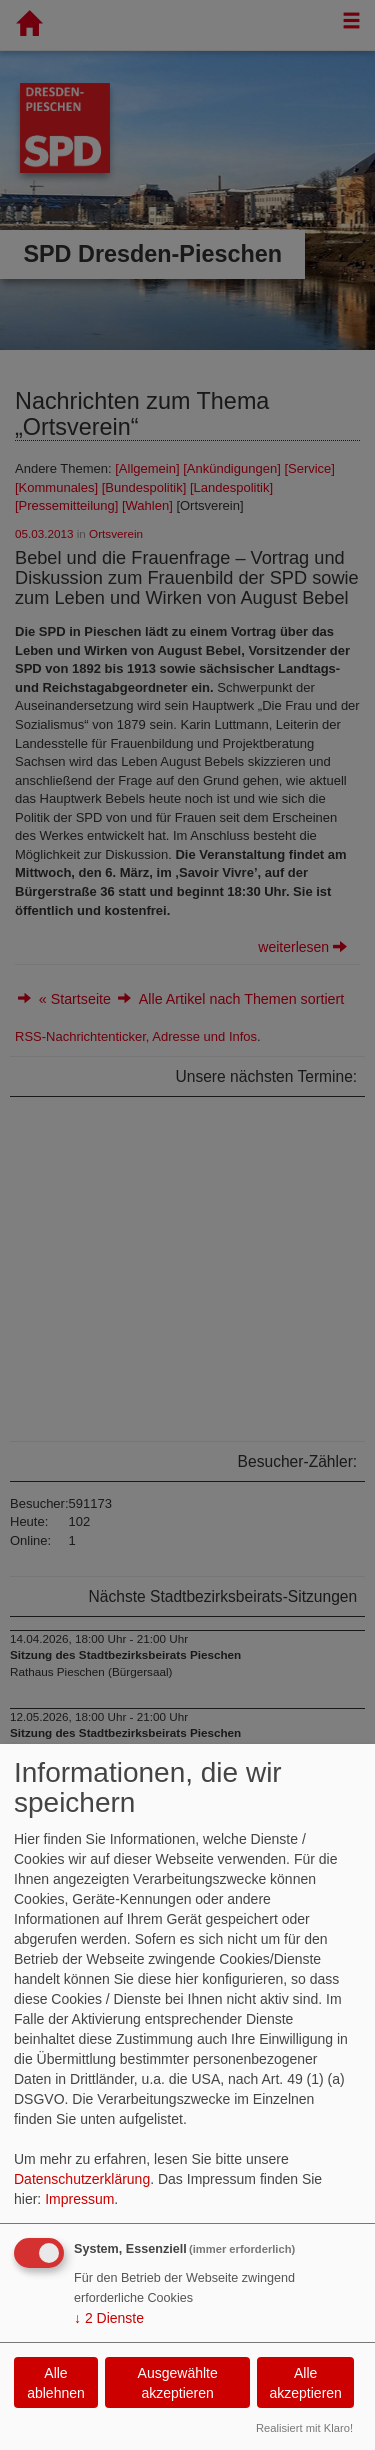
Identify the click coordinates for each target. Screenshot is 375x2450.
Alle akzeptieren (305, 2383)
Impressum (79, 2199)
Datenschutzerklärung (82, 2179)
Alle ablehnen (56, 2383)
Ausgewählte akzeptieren (178, 2383)
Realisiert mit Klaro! (304, 2428)
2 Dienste (109, 2318)
